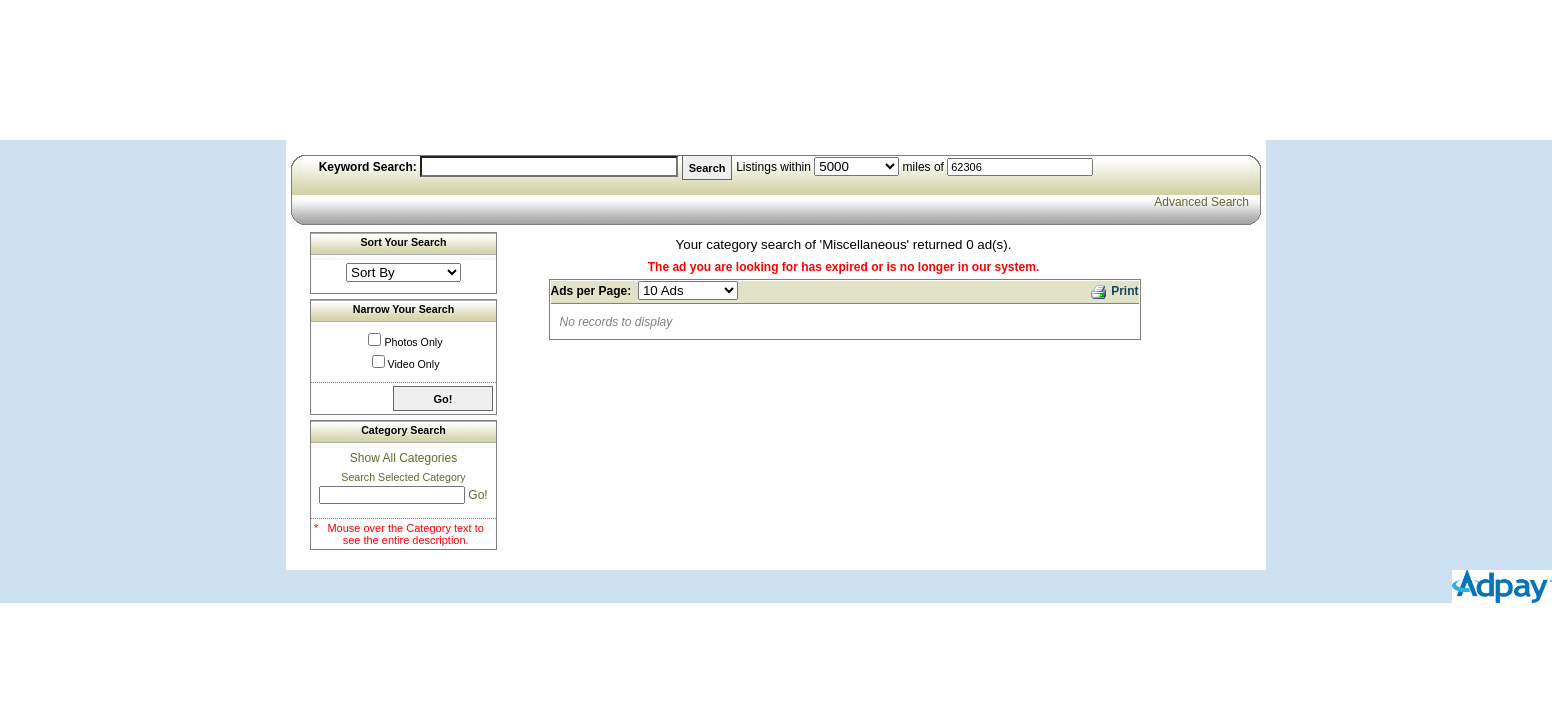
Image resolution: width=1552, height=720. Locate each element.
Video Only (414, 364)
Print (1113, 289)
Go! (477, 495)
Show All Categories (403, 458)
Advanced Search (1201, 202)
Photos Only (413, 342)
